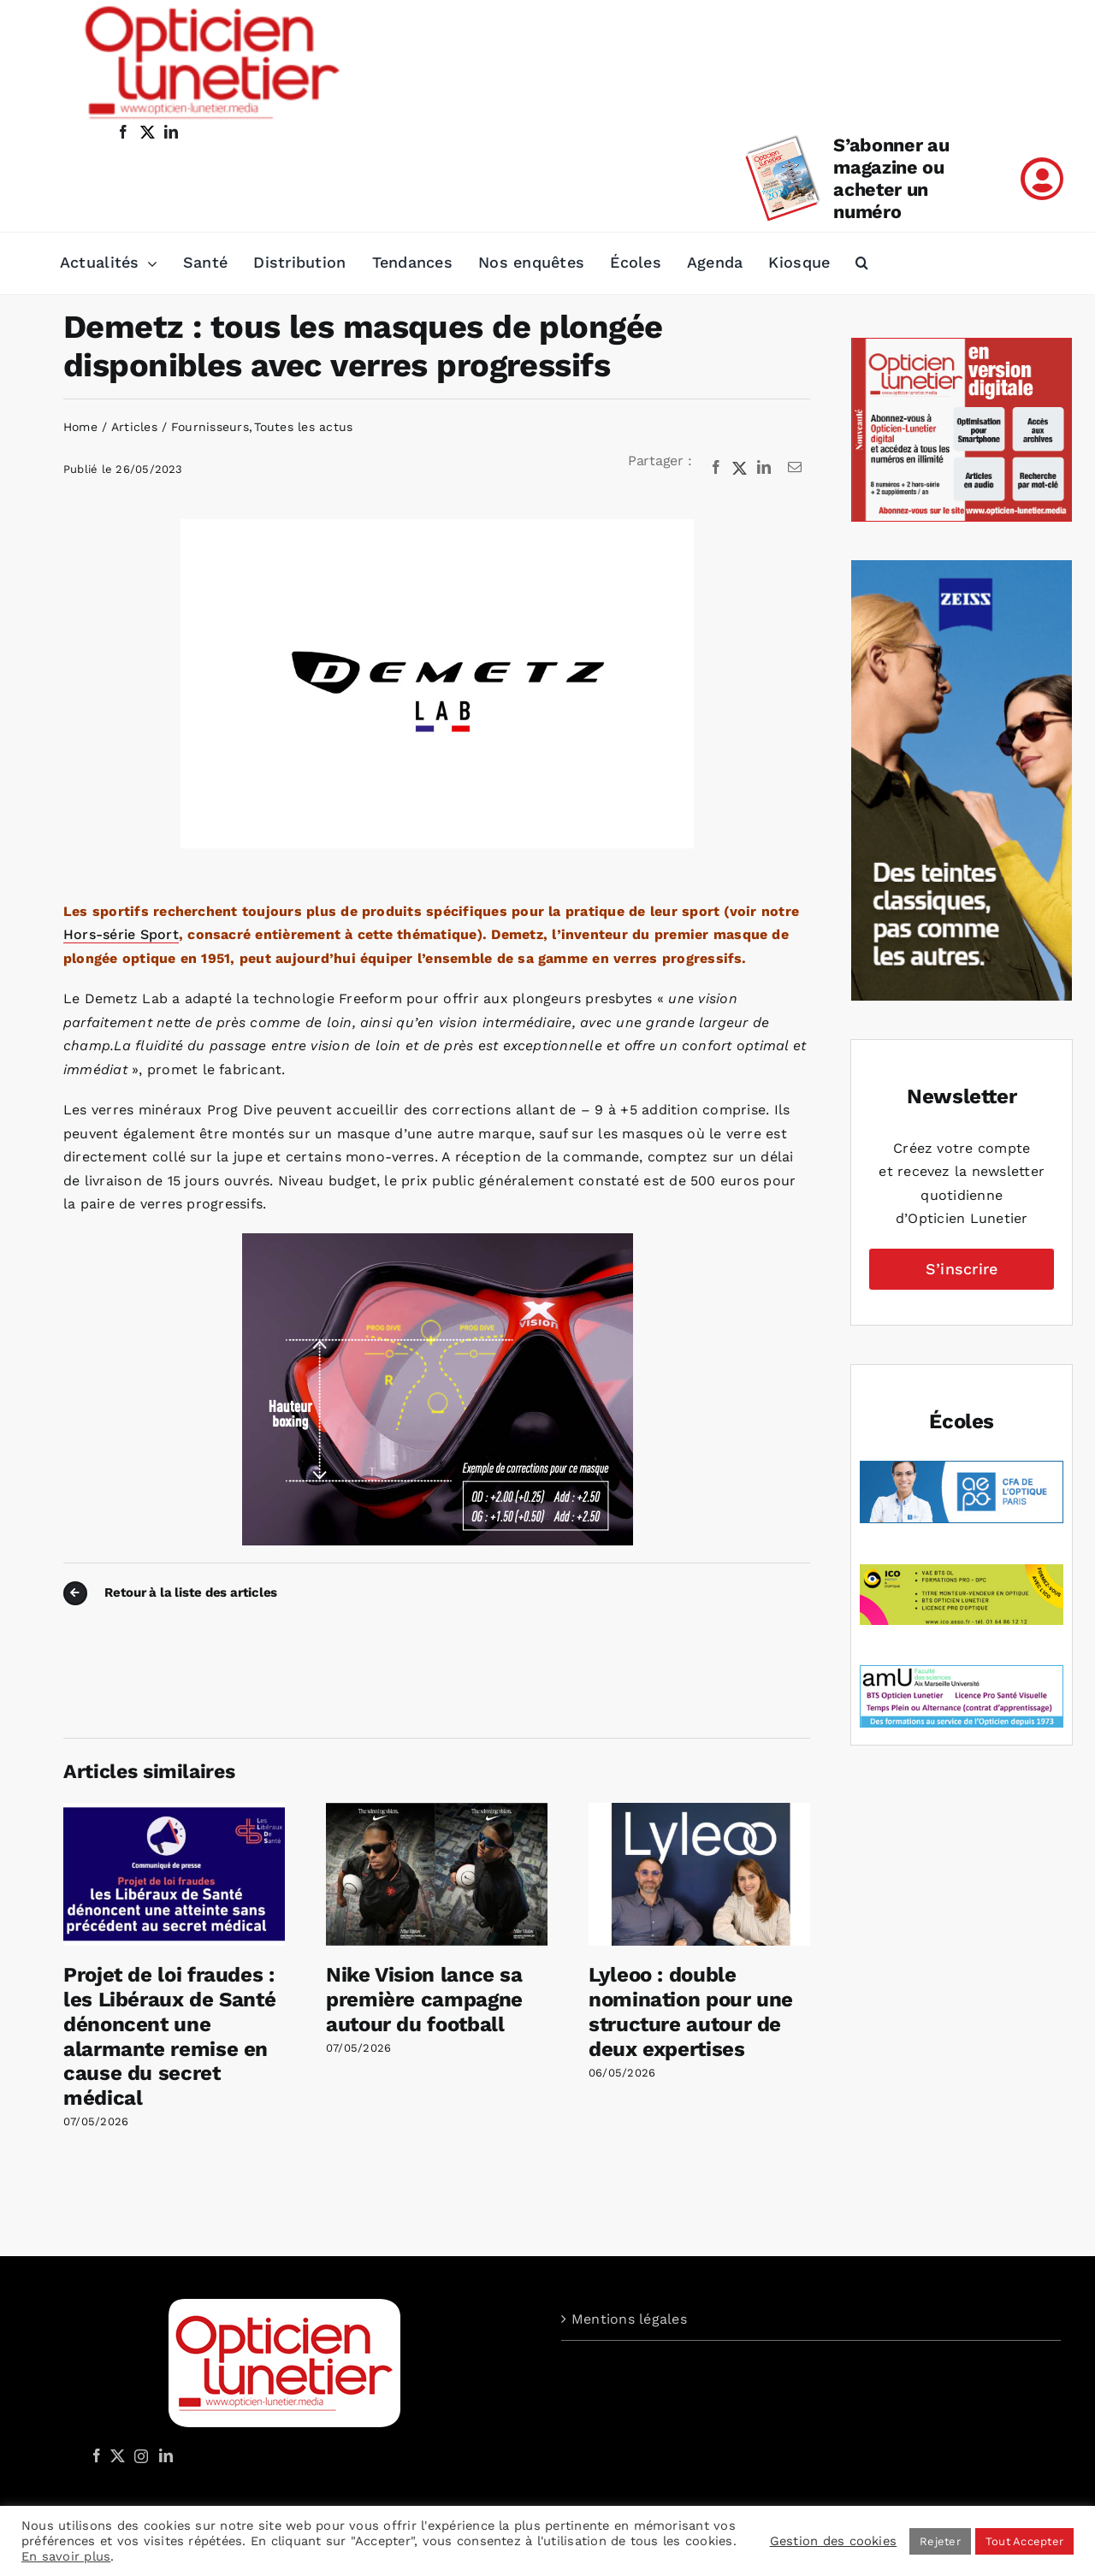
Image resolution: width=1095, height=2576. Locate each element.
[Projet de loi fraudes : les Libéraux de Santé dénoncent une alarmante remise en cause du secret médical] (174, 1811)
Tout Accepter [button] (1024, 2541)
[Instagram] (138, 2455)
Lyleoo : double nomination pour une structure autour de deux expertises (691, 2011)
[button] (861, 263)
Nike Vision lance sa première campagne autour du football (424, 1999)
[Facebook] (716, 468)
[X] (740, 468)
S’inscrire (961, 1269)
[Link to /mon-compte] (1042, 178)
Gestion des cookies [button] (833, 2541)
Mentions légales (629, 2319)
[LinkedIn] (764, 468)
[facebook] (123, 132)
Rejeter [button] (940, 2541)
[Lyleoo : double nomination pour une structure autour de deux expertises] (699, 1811)
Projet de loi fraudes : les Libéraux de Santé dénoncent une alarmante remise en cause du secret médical (169, 2036)
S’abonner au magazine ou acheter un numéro (891, 178)
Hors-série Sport (121, 934)
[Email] (794, 468)
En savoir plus (65, 2556)
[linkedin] (171, 132)
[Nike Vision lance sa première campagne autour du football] (437, 1811)
